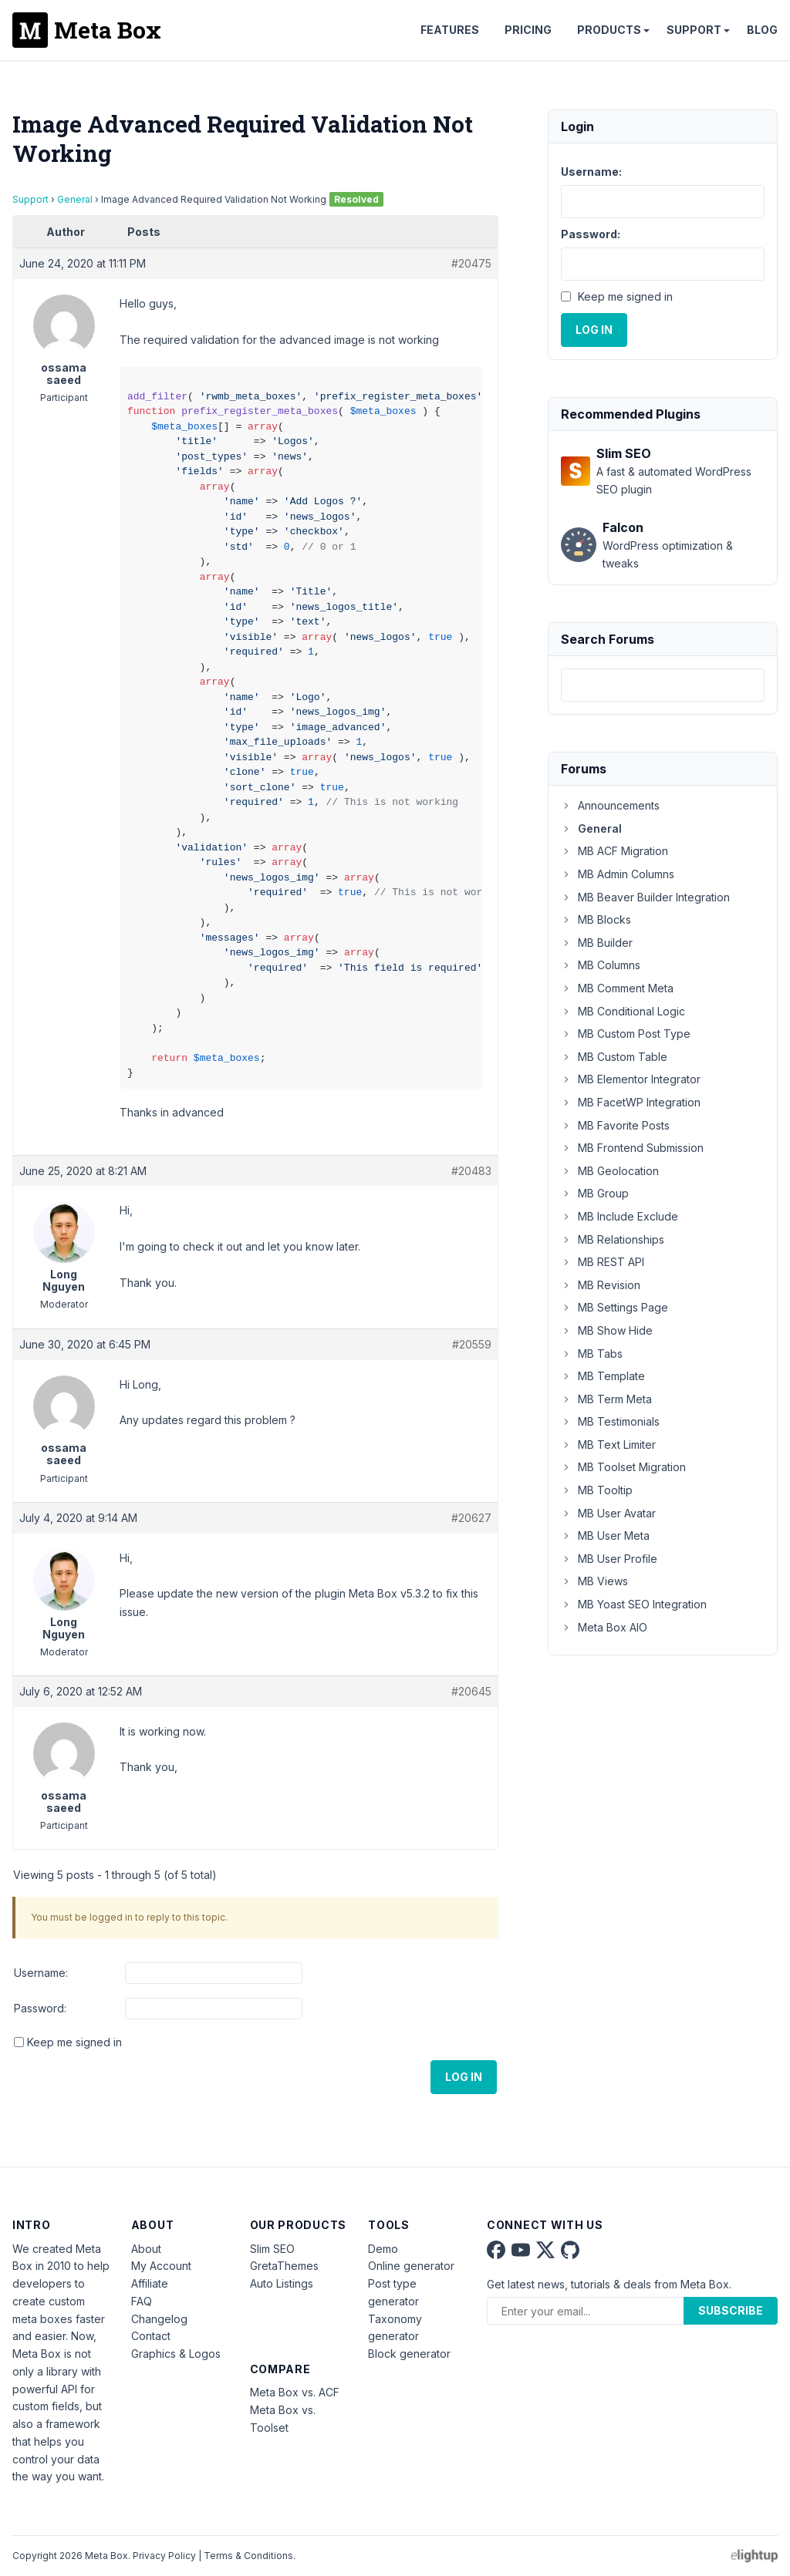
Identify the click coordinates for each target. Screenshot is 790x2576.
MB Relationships (612, 1239)
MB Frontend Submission (632, 1147)
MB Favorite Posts (615, 1125)
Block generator (409, 2353)
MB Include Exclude (619, 1216)
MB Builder (597, 942)
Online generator (411, 2265)
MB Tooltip (597, 1490)
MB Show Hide (607, 1330)
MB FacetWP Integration (631, 1102)
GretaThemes (284, 2265)
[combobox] (663, 685)
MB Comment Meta (617, 988)
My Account (161, 2265)
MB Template (603, 1375)
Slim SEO (272, 2248)
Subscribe (730, 2310)
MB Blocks (596, 919)
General (75, 199)
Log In (463, 2076)
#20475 (471, 263)
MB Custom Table (614, 1056)
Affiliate (149, 2283)
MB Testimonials (610, 1421)
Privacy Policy (164, 2555)
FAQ (141, 2301)
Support (694, 29)
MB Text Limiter (608, 1444)
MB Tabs (592, 1353)
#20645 (471, 1691)
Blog (762, 29)
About (146, 2248)
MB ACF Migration (614, 850)
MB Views (594, 1581)
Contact (150, 2335)
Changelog (159, 2318)
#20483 (471, 1170)
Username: (41, 1972)
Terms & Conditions (248, 2555)
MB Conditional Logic (623, 1011)
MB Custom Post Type (625, 1033)
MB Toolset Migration (623, 1466)
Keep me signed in (74, 2042)
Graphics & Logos (176, 2353)
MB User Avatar (608, 1513)
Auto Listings (281, 2283)
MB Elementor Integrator (631, 1079)
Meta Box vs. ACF (294, 2392)
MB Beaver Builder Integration (645, 897)
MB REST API (602, 1261)
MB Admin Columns (617, 874)
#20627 (471, 1517)
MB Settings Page (614, 1307)
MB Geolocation (610, 1170)
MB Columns (600, 964)
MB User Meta (605, 1535)
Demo (383, 2248)
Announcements (610, 805)
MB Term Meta (606, 1399)
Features (449, 29)
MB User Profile (609, 1558)
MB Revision (600, 1284)
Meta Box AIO (604, 1627)
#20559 (471, 1344)
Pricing (528, 29)
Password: (40, 2008)
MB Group (595, 1193)
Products (609, 29)
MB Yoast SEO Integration (634, 1604)
